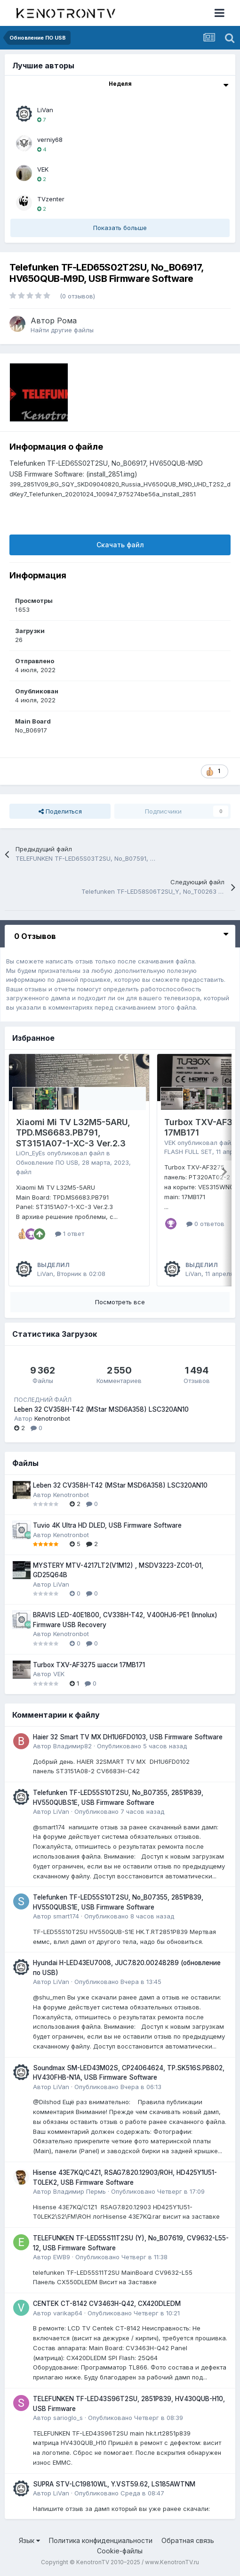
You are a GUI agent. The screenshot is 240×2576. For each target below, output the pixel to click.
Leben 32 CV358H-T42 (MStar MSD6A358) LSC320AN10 (101, 1409)
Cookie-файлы (120, 2551)
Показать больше (120, 227)
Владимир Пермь (79, 2191)
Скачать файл (120, 545)
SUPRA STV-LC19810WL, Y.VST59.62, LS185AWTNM (114, 2484)
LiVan (45, 110)
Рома (67, 320)
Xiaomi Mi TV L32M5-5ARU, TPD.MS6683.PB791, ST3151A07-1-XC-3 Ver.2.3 (73, 1132)
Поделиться (60, 811)
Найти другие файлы (62, 330)
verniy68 (50, 139)
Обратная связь (187, 2540)
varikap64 (67, 2313)
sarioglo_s (68, 2417)
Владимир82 (72, 1746)
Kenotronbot (52, 1418)
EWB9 (61, 2257)
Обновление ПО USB (47, 1162)
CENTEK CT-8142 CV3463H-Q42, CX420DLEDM (107, 2303)
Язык (29, 2540)
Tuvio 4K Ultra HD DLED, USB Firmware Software (107, 1525)
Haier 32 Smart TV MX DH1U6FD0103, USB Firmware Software (128, 1737)
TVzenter (50, 199)
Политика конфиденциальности (100, 2540)
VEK (42, 169)
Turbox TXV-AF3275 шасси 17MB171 (89, 1665)
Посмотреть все (120, 1302)
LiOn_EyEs (30, 1153)
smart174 (66, 1916)
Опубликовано (142, 1746)
